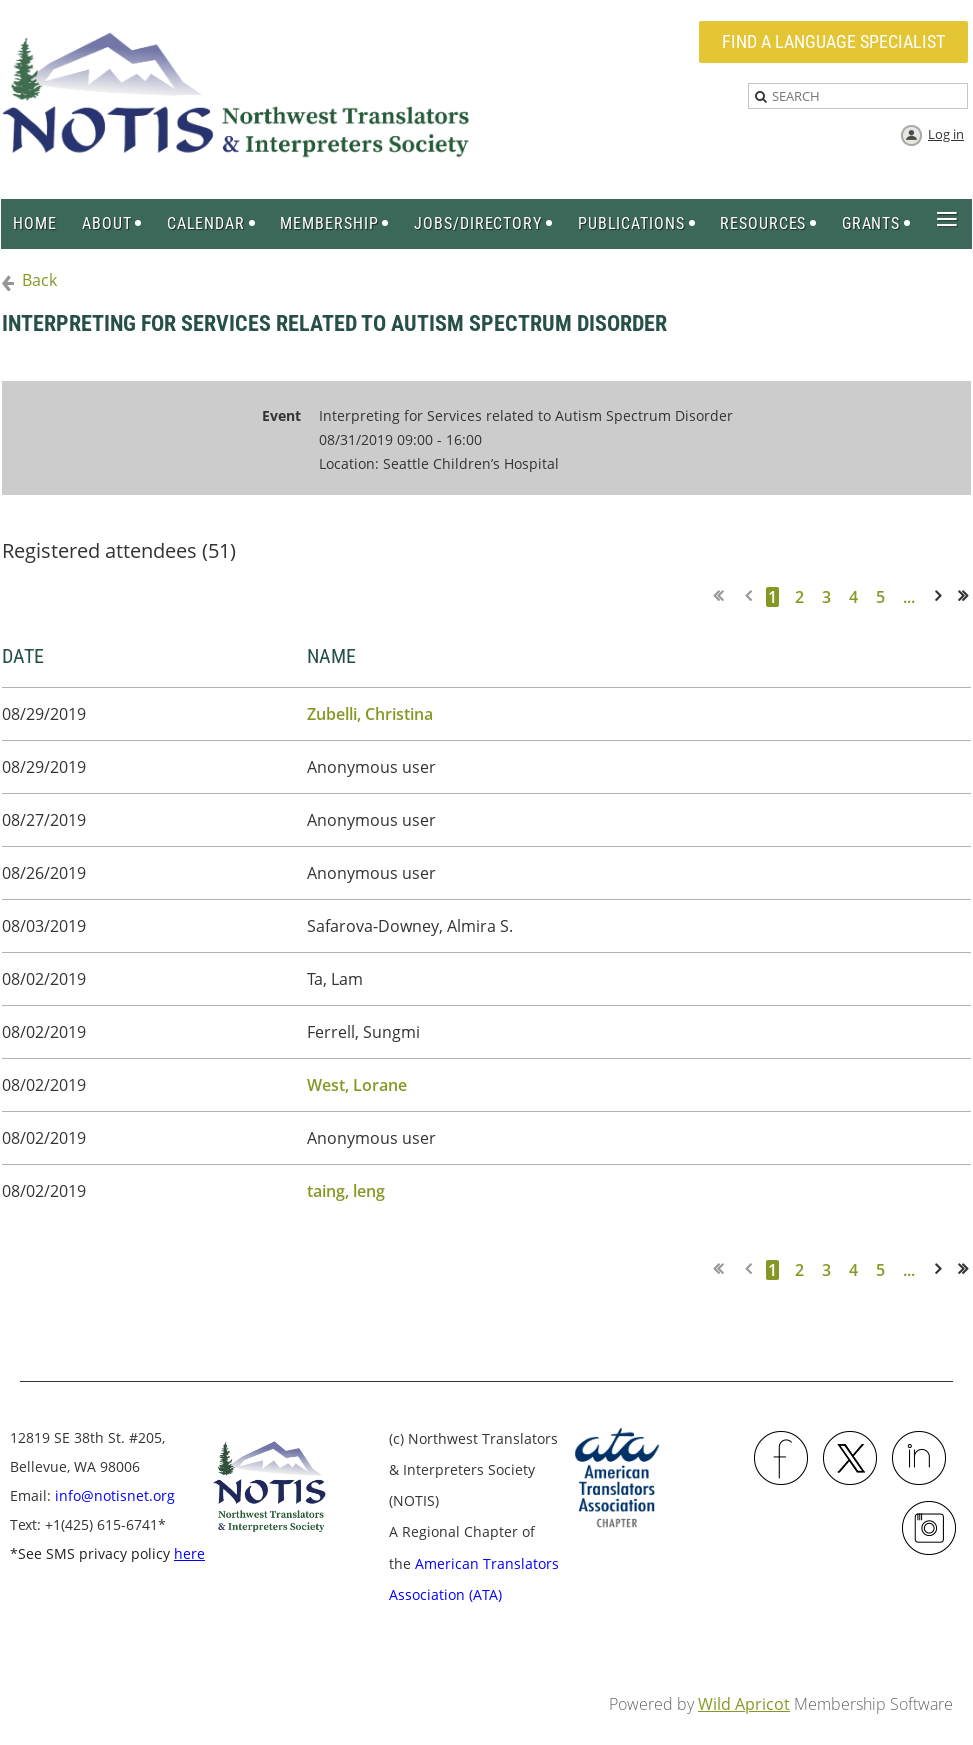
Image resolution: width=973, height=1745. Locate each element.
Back (39, 280)
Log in (946, 134)
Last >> (969, 596)
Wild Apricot (744, 1704)
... (909, 597)
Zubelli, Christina (370, 714)
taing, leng (346, 1191)
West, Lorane (357, 1085)
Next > (942, 596)
